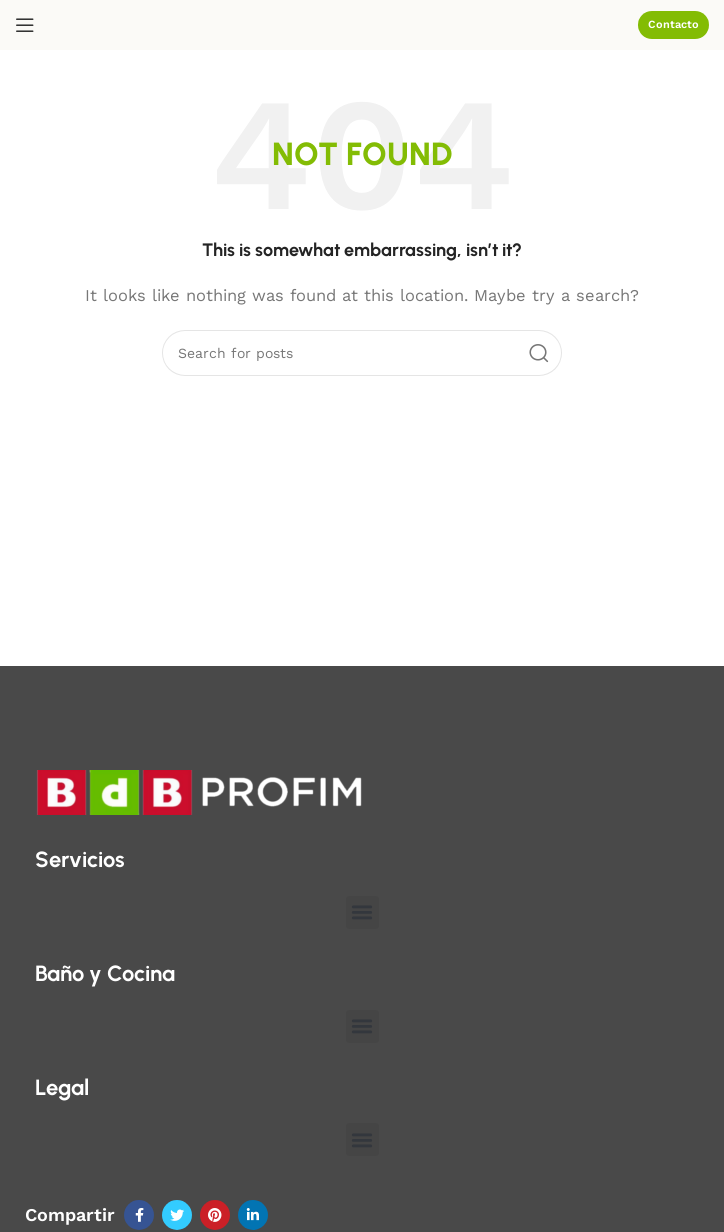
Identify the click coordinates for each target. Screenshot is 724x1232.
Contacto (673, 24)
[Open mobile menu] (25, 25)
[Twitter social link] (177, 1215)
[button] (362, 912)
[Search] (362, 353)
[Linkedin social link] (253, 1215)
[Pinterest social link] (215, 1215)
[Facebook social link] (139, 1215)
